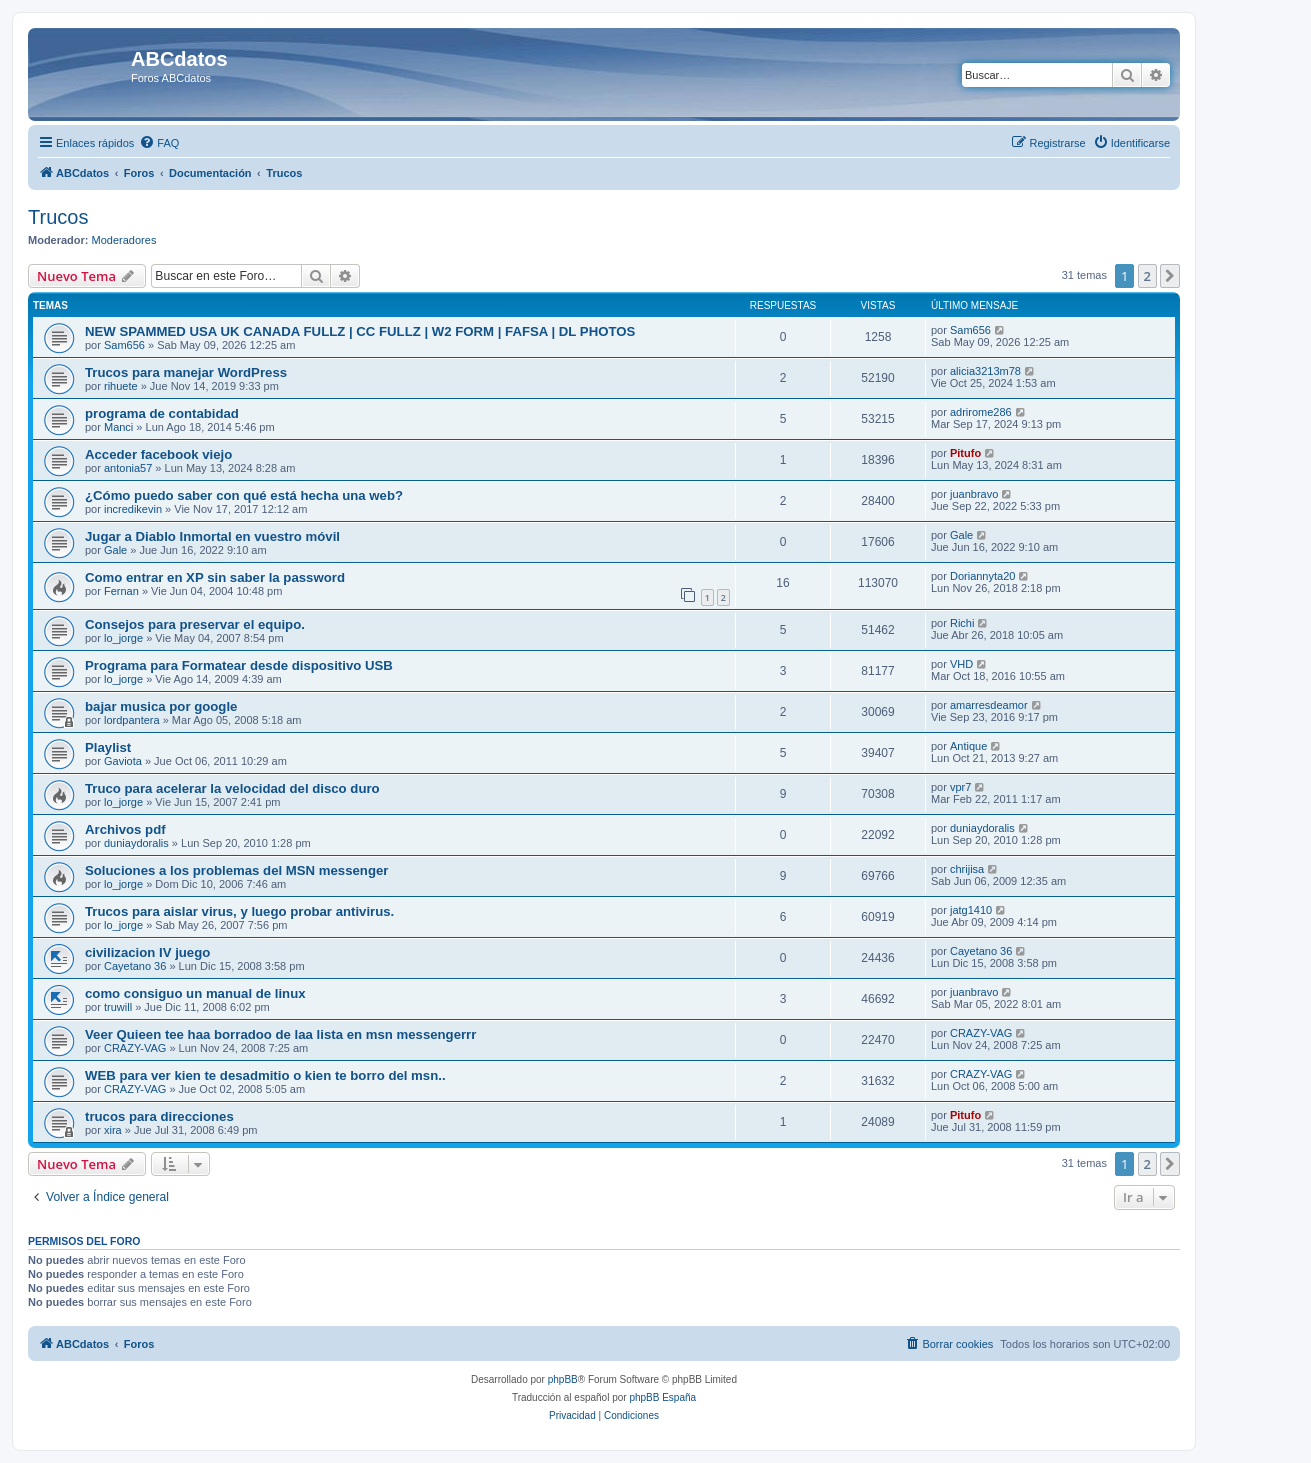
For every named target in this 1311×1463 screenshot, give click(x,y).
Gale (115, 550)
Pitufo (965, 453)
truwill (118, 1007)
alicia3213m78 (985, 371)
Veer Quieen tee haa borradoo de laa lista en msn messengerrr (280, 1034)
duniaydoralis (136, 843)
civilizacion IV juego (147, 952)
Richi (962, 623)
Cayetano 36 (135, 966)
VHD (961, 664)
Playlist (108, 747)
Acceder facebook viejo (158, 454)
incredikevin (133, 509)
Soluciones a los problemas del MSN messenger (236, 870)
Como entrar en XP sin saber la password (215, 577)
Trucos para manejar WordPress (186, 372)
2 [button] (1147, 276)
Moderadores (124, 240)
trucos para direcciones (159, 1116)
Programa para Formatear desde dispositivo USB (239, 665)
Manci (118, 427)
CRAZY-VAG (135, 1048)
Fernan (121, 591)
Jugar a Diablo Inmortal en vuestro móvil (212, 536)
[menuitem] (159, 143)
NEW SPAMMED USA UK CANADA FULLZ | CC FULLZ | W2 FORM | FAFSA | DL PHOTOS (360, 331)
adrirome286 (981, 412)
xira (113, 1130)
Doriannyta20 (982, 576)
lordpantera (132, 720)
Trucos (58, 217)
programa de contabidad (162, 413)
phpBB (563, 1379)
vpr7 (960, 787)
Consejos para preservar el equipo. (195, 624)
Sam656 (124, 345)
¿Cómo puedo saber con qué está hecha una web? (244, 495)
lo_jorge (123, 638)
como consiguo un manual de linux (195, 993)
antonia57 (128, 468)
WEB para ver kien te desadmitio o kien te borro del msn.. (265, 1075)
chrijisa (967, 869)
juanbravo (974, 494)
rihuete (121, 386)
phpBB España (662, 1397)
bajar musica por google (161, 706)
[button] (1170, 276)
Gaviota (123, 761)
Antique (968, 746)
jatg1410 (971, 910)
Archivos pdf (125, 829)
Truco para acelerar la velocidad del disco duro (232, 788)
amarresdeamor (989, 705)
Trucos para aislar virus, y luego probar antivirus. (239, 911)
